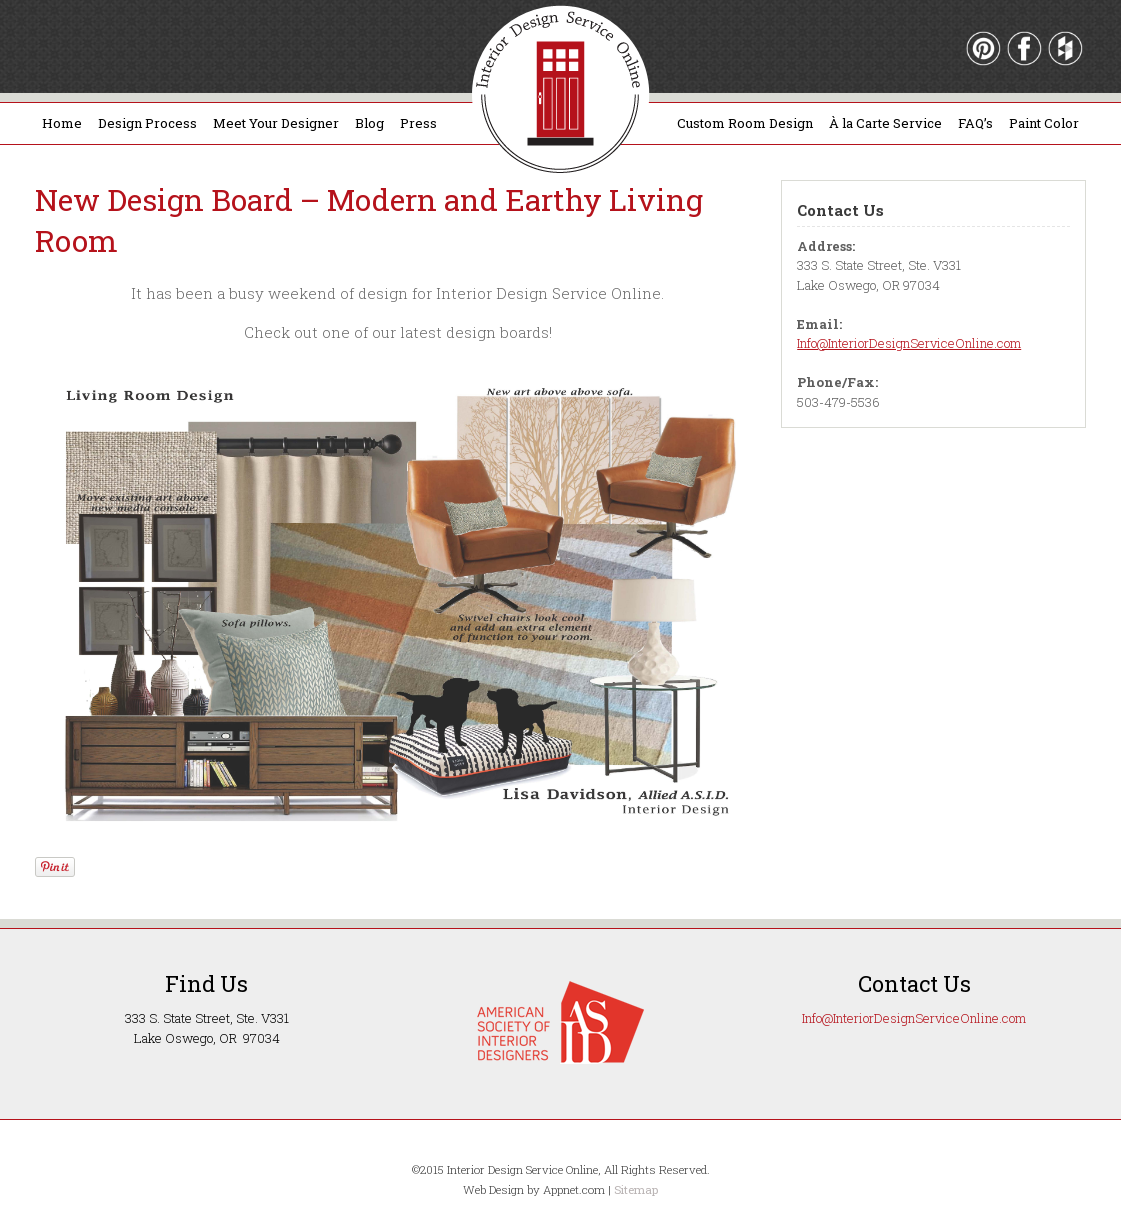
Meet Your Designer (276, 123)
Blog (369, 123)
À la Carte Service (885, 123)
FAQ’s (975, 123)
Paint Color (1044, 123)
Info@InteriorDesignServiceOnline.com (909, 343)
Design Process (147, 123)
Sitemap (636, 1189)
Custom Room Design (745, 123)
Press (418, 123)
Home (62, 123)
